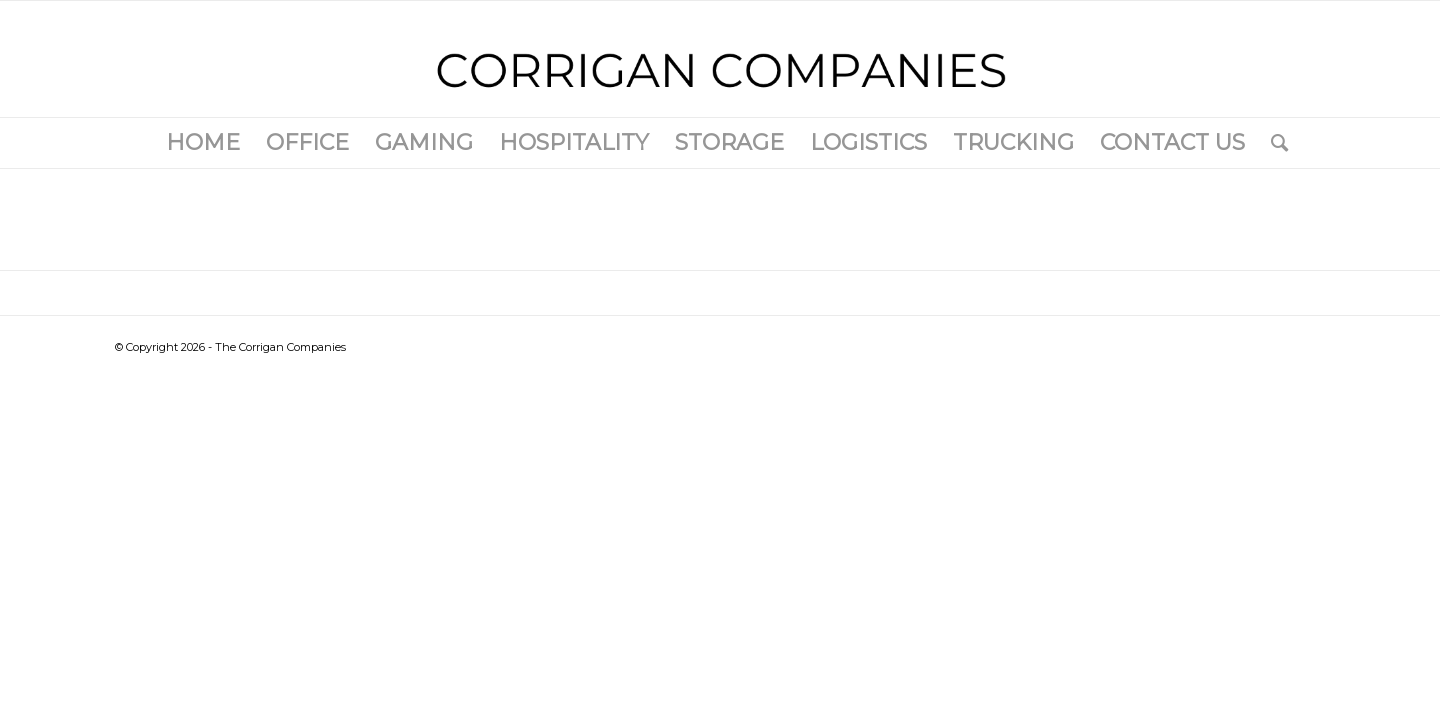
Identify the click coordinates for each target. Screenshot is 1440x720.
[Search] (1273, 143)
